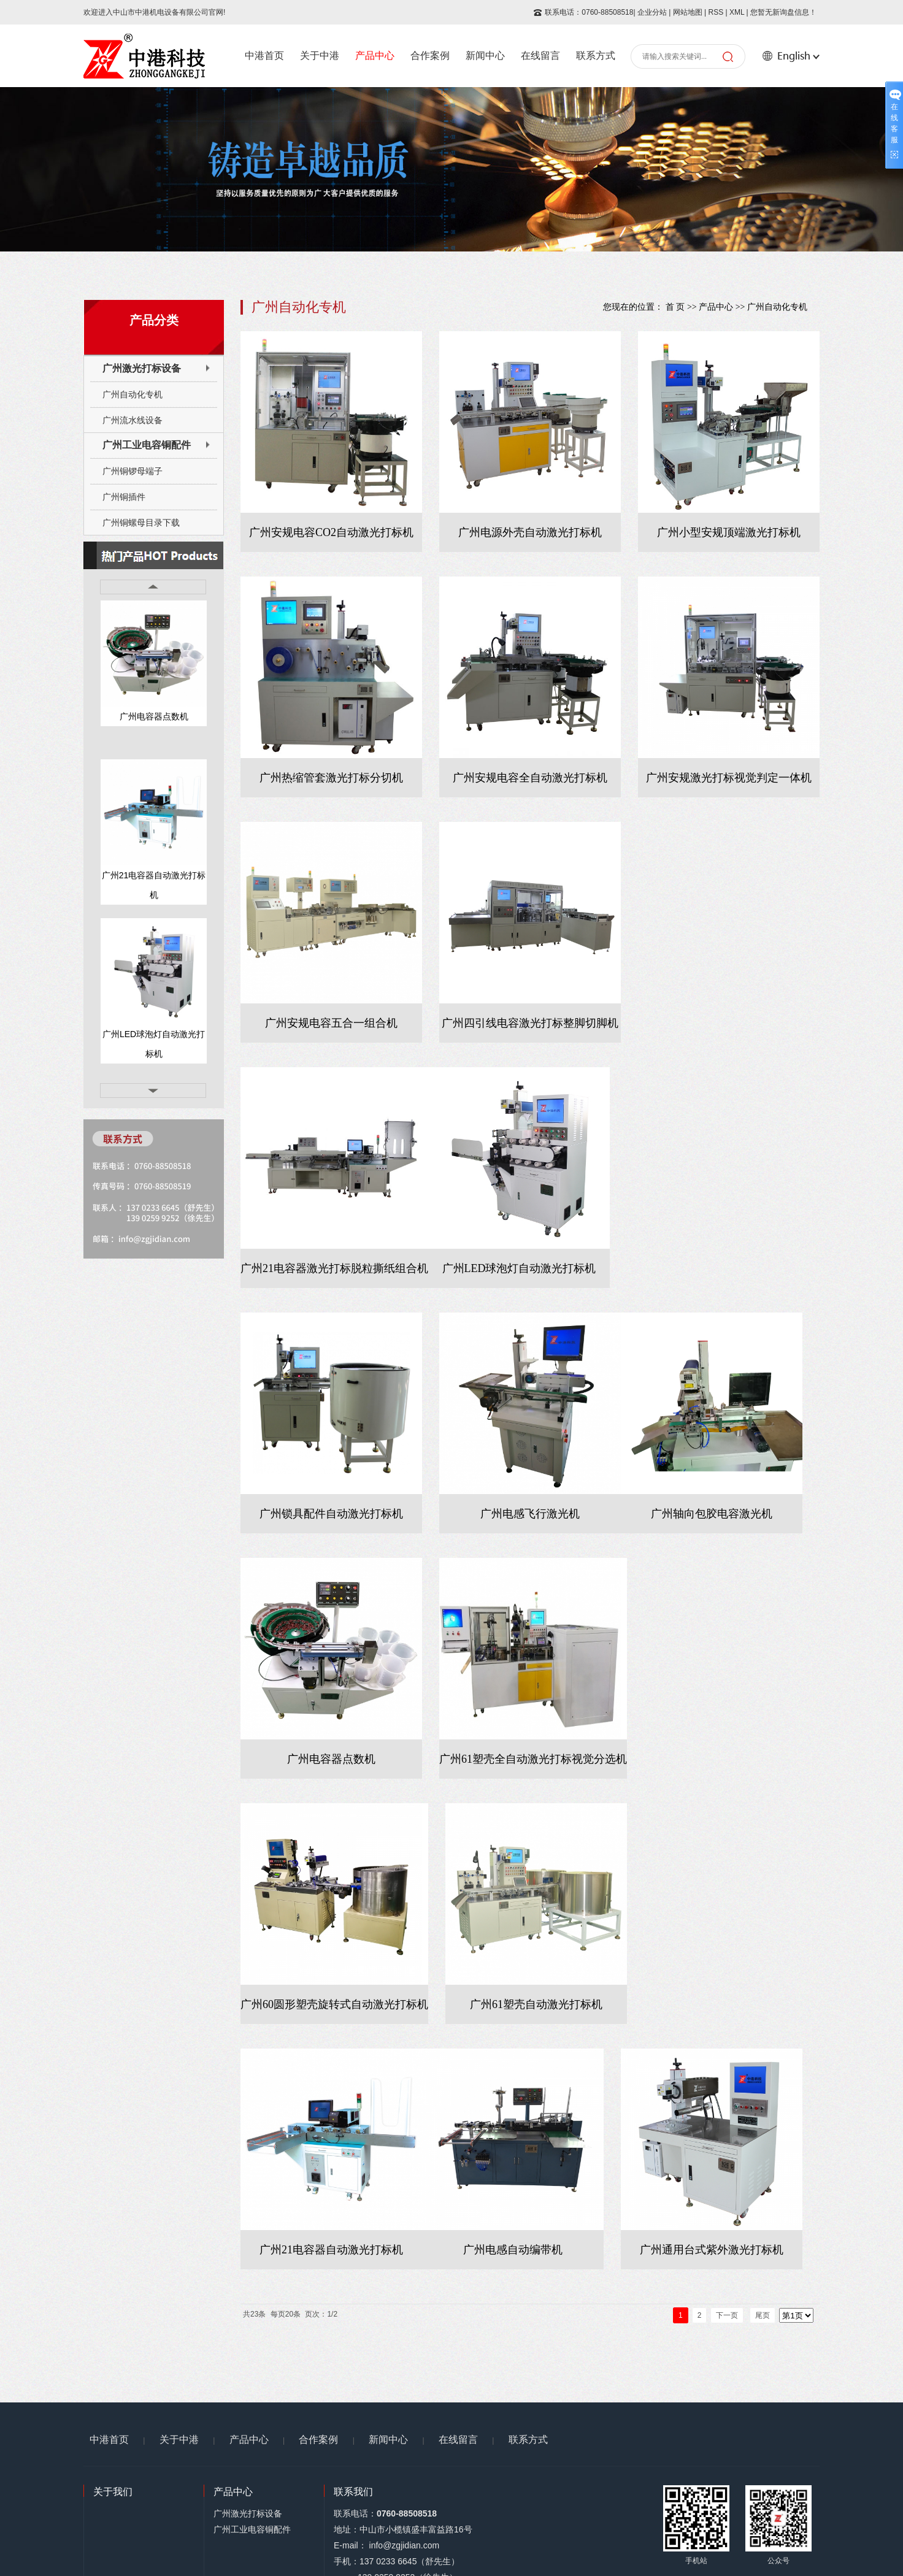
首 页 (675, 307)
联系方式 (595, 55)
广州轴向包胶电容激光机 (711, 1514)
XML (736, 12)
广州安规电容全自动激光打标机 (530, 778)
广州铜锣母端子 (132, 471)
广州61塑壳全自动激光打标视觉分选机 (533, 1759)
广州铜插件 (123, 497)
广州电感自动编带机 (513, 2250)
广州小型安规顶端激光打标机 (729, 532)
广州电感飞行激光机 (530, 1514)
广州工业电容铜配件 (146, 445)
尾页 (762, 2315)
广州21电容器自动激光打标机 (154, 885)
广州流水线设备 (132, 420)
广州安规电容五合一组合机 (331, 1023)
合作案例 (430, 55)
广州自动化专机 (132, 394)
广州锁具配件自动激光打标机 (331, 1514)
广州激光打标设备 (141, 368)
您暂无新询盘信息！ (783, 12)
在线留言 (540, 55)
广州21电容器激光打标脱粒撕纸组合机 (334, 1268)
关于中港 (319, 55)
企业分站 (652, 12)
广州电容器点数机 (154, 716)
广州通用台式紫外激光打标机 (711, 2250)
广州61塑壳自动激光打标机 (536, 2004)
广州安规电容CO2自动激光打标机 (331, 532)
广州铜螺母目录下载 (141, 522)
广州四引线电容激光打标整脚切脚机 (530, 1023)
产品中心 (374, 55)
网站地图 (687, 12)
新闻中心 (485, 55)
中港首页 (264, 55)
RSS (715, 12)
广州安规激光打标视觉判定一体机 (729, 778)
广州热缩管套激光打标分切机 (331, 778)
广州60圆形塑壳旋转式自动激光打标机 (334, 2004)
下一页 (727, 2315)
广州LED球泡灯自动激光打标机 (153, 1044)
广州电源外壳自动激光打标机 (530, 532)
